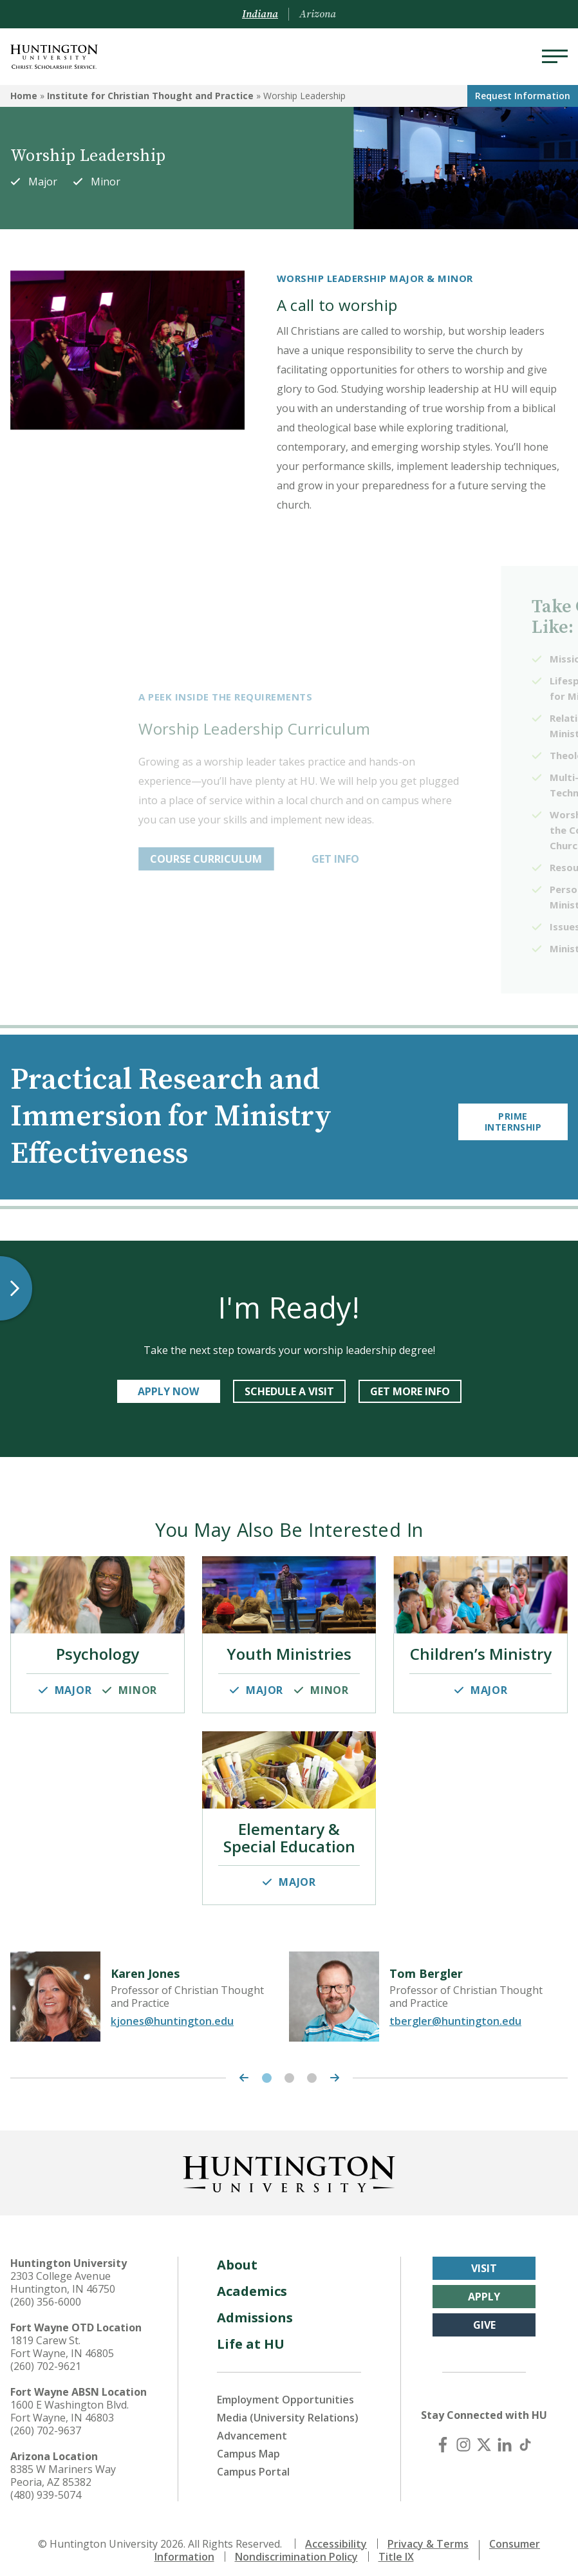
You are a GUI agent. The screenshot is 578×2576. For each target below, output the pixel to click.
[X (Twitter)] (484, 2437)
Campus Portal (253, 2464)
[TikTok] (525, 2437)
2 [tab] (289, 2070)
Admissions (255, 2309)
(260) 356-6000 (45, 2294)
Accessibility (336, 2536)
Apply (484, 2289)
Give (484, 2317)
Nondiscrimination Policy (296, 2549)
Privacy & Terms (428, 2536)
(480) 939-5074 (45, 2487)
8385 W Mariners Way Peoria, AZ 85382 (63, 2467)
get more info (410, 1391)
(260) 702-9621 (45, 2358)
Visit (484, 2260)
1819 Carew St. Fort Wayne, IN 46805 (62, 2339)
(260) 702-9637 (45, 2423)
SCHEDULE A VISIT (289, 1391)
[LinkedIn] (504, 2437)
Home (23, 95)
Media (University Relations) (288, 2410)
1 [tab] (267, 2070)
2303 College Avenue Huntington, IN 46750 (62, 2274)
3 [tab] (312, 2070)
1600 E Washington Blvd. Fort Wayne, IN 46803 (69, 2403)
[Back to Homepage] (289, 2164)
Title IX (396, 2549)
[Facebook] (443, 2437)
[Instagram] (463, 2437)
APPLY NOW (168, 1391)
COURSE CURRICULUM (290, 859)
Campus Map (248, 2446)
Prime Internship (513, 1117)
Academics (252, 2283)
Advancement (252, 2428)
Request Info (522, 95)
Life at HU (250, 2336)
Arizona (317, 14)
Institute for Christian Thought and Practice (150, 95)
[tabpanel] (149, 1989)
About (237, 2257)
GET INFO (419, 859)
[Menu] (555, 56)
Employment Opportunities (285, 2392)
